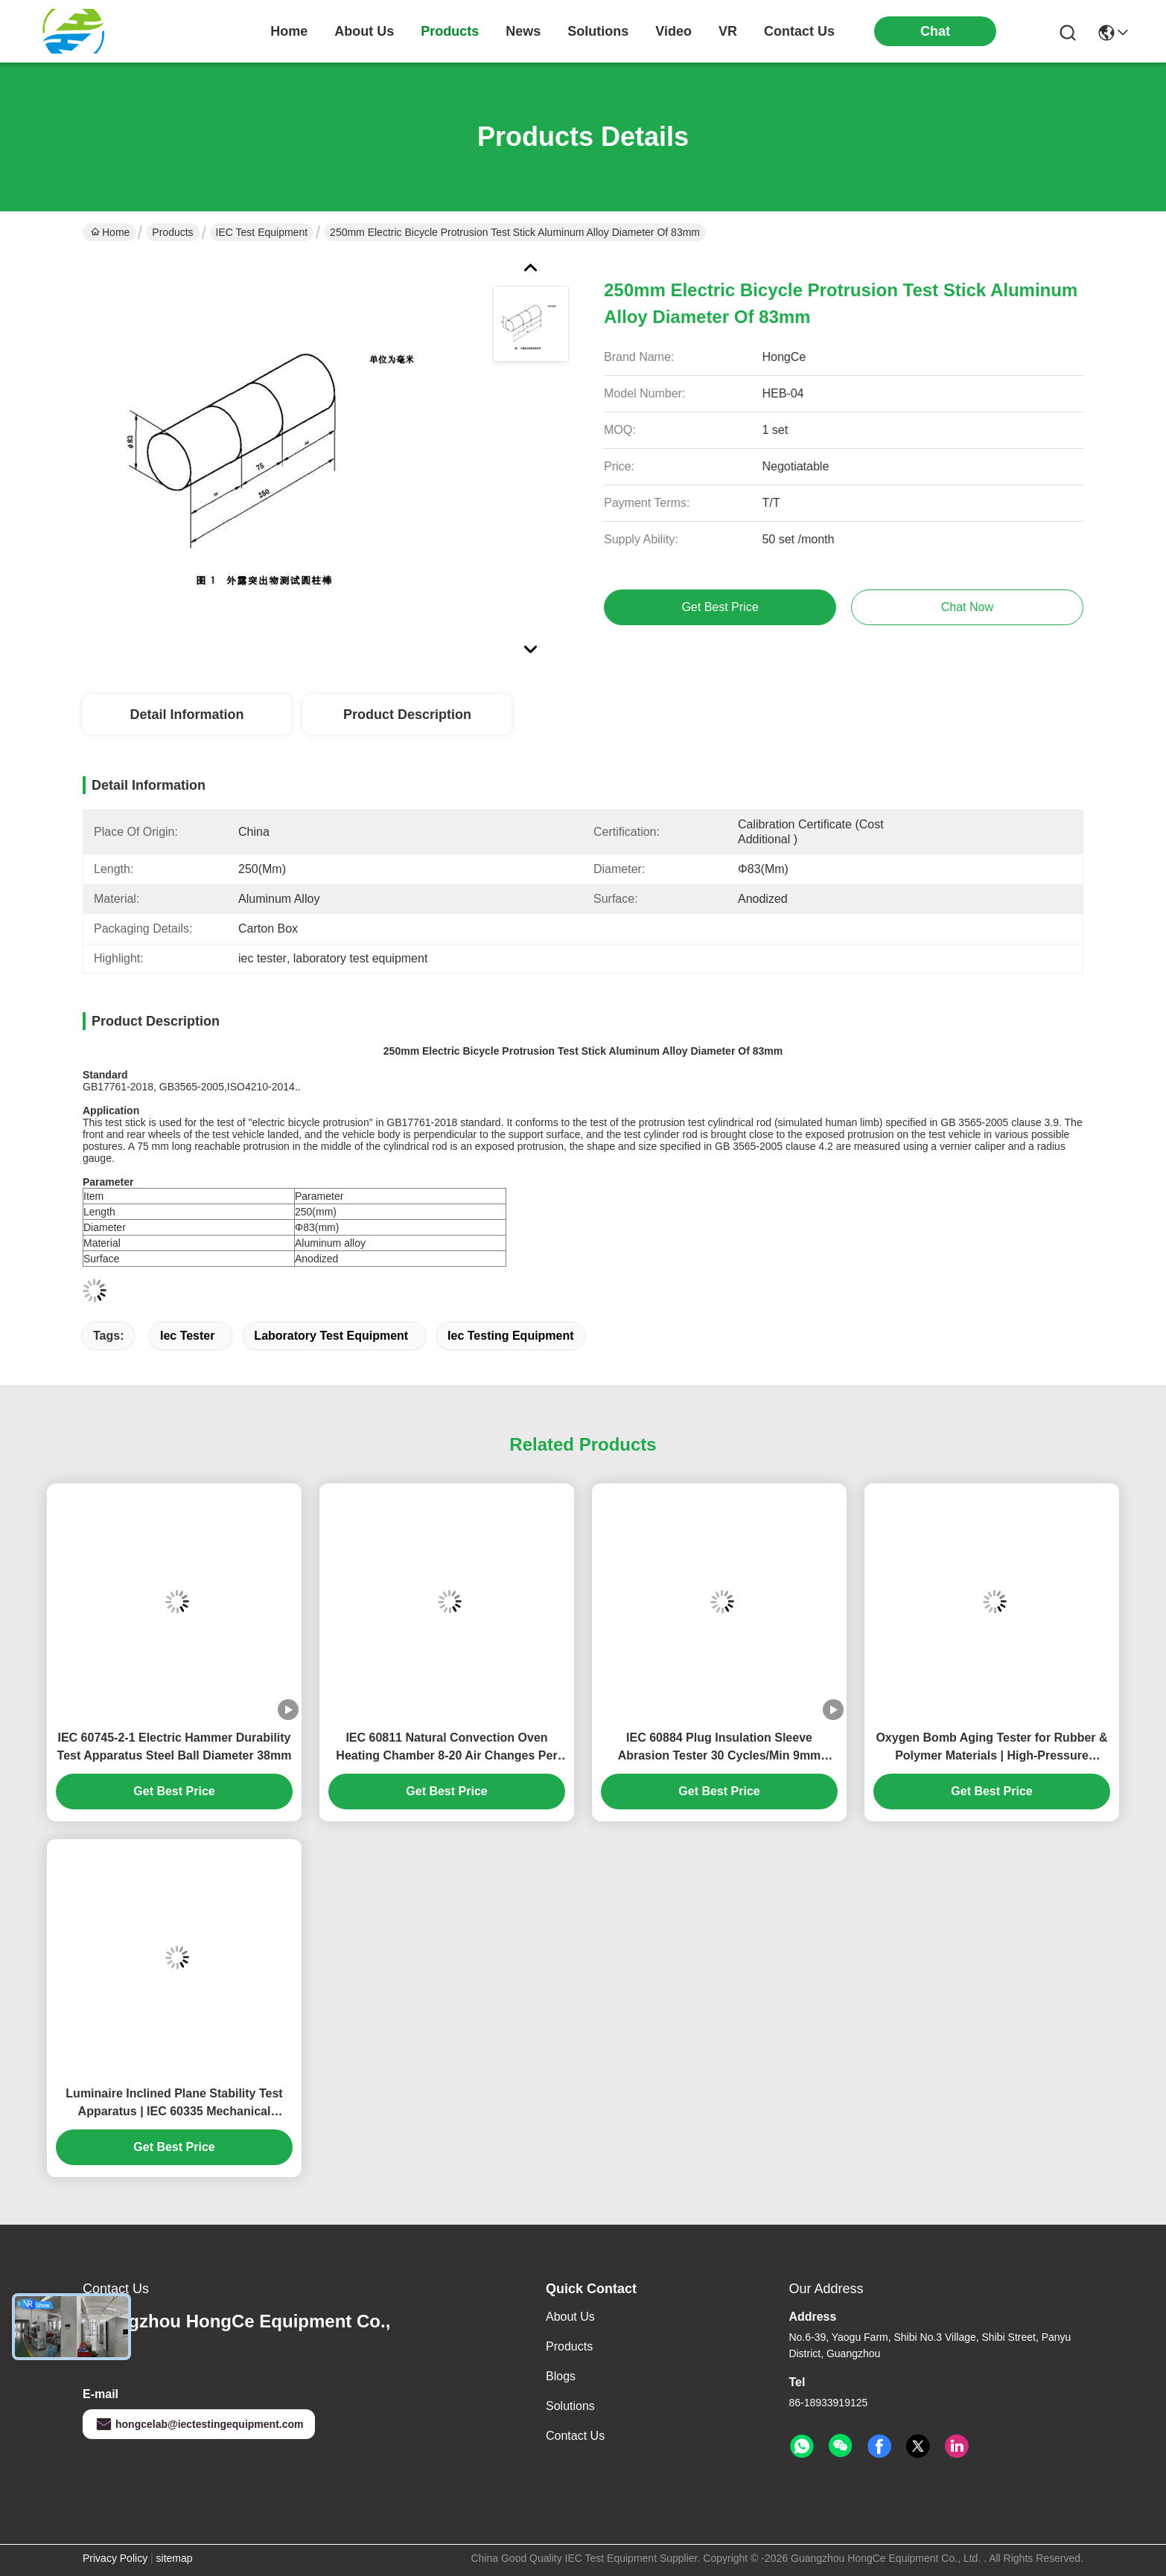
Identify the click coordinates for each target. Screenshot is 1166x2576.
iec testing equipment (510, 1335)
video (673, 31)
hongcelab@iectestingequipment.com (199, 2424)
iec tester (187, 1335)
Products (172, 232)
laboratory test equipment (331, 1335)
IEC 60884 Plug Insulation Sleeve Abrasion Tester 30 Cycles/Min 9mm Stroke (719, 1748)
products (450, 31)
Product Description (407, 714)
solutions (597, 31)
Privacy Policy (115, 2558)
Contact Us (575, 2435)
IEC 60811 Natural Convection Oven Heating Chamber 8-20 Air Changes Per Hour (446, 1748)
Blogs (561, 2376)
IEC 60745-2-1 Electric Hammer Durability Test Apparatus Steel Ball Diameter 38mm (174, 1746)
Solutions (570, 2406)
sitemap (174, 2558)
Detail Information (186, 714)
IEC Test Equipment (262, 232)
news (523, 31)
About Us (570, 2316)
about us (364, 31)
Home (289, 31)
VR (728, 31)
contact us (799, 31)
